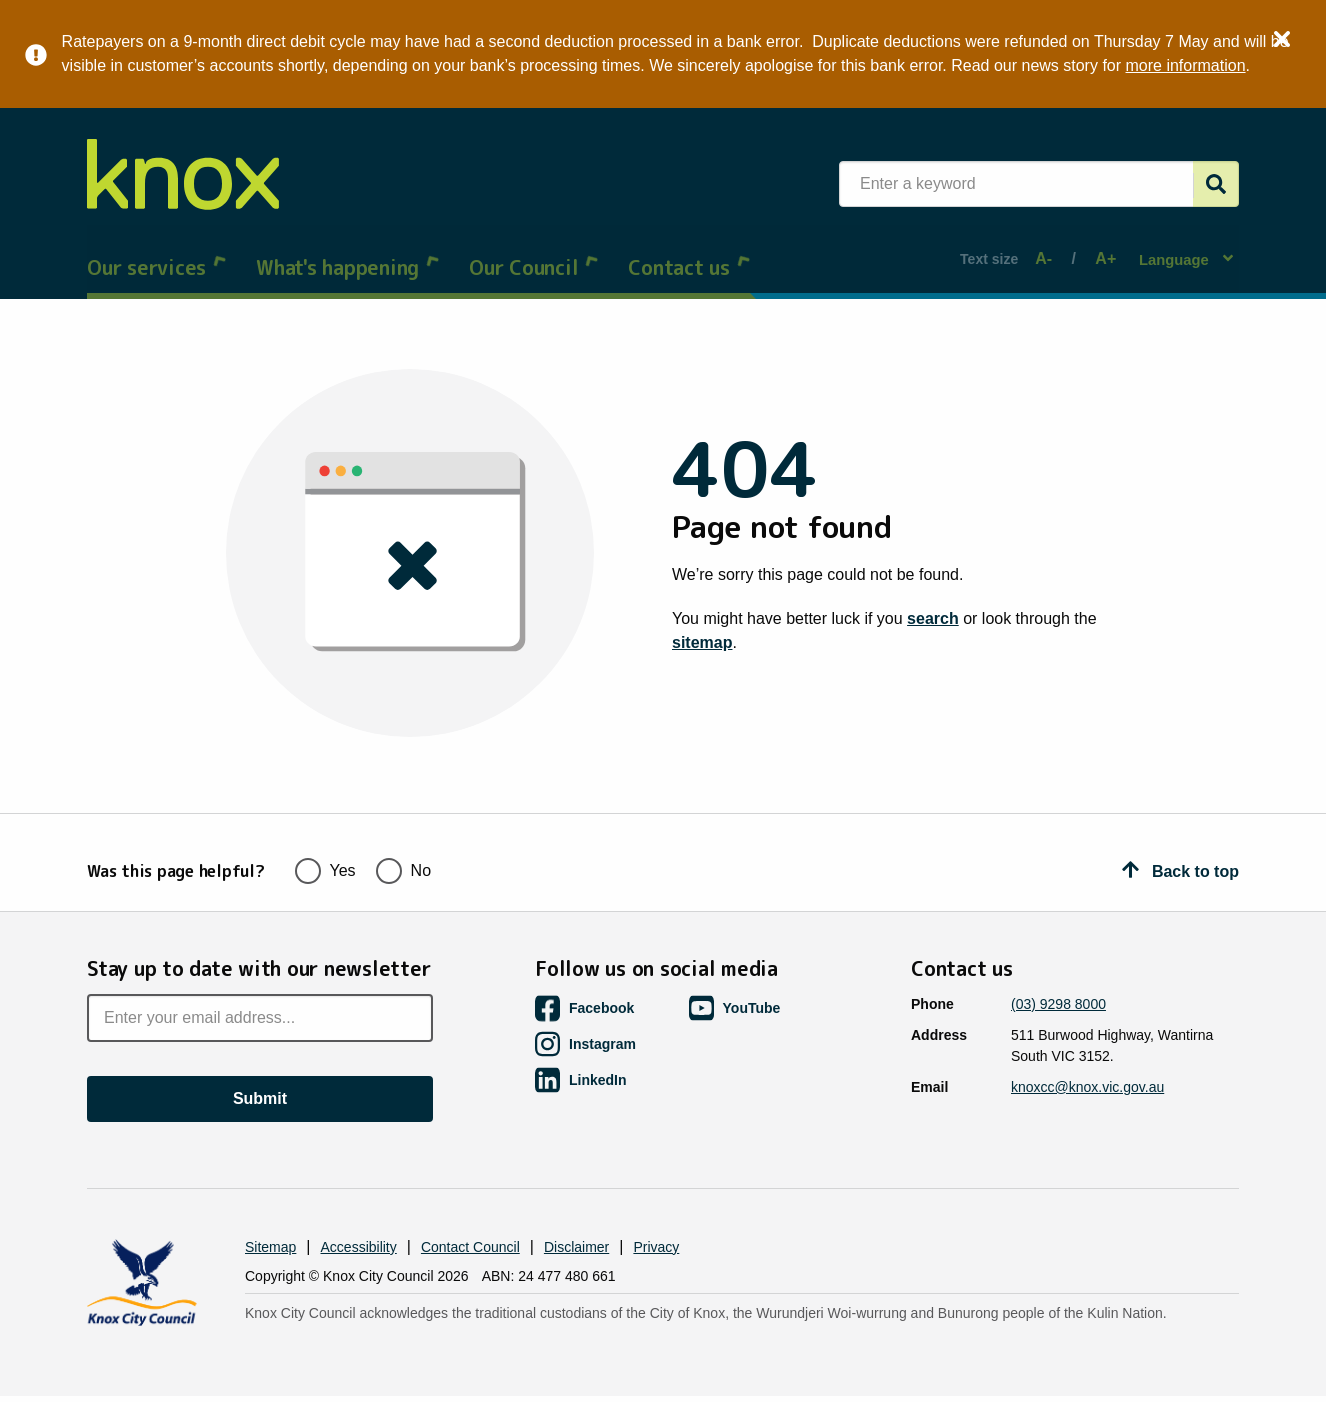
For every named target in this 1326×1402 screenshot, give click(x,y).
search (933, 599)
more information (1181, 65)
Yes (325, 827)
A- (1046, 249)
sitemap (702, 623)
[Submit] (1216, 184)
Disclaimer (576, 1206)
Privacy (656, 1206)
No (403, 827)
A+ (1098, 249)
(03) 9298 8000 (1058, 963)
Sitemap (270, 1206)
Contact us (689, 248)
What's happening (347, 248)
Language (1177, 248)
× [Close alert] (1282, 36)
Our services (156, 248)
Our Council (533, 248)
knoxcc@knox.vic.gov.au (1087, 1046)
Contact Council (470, 1206)
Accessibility (359, 1206)
